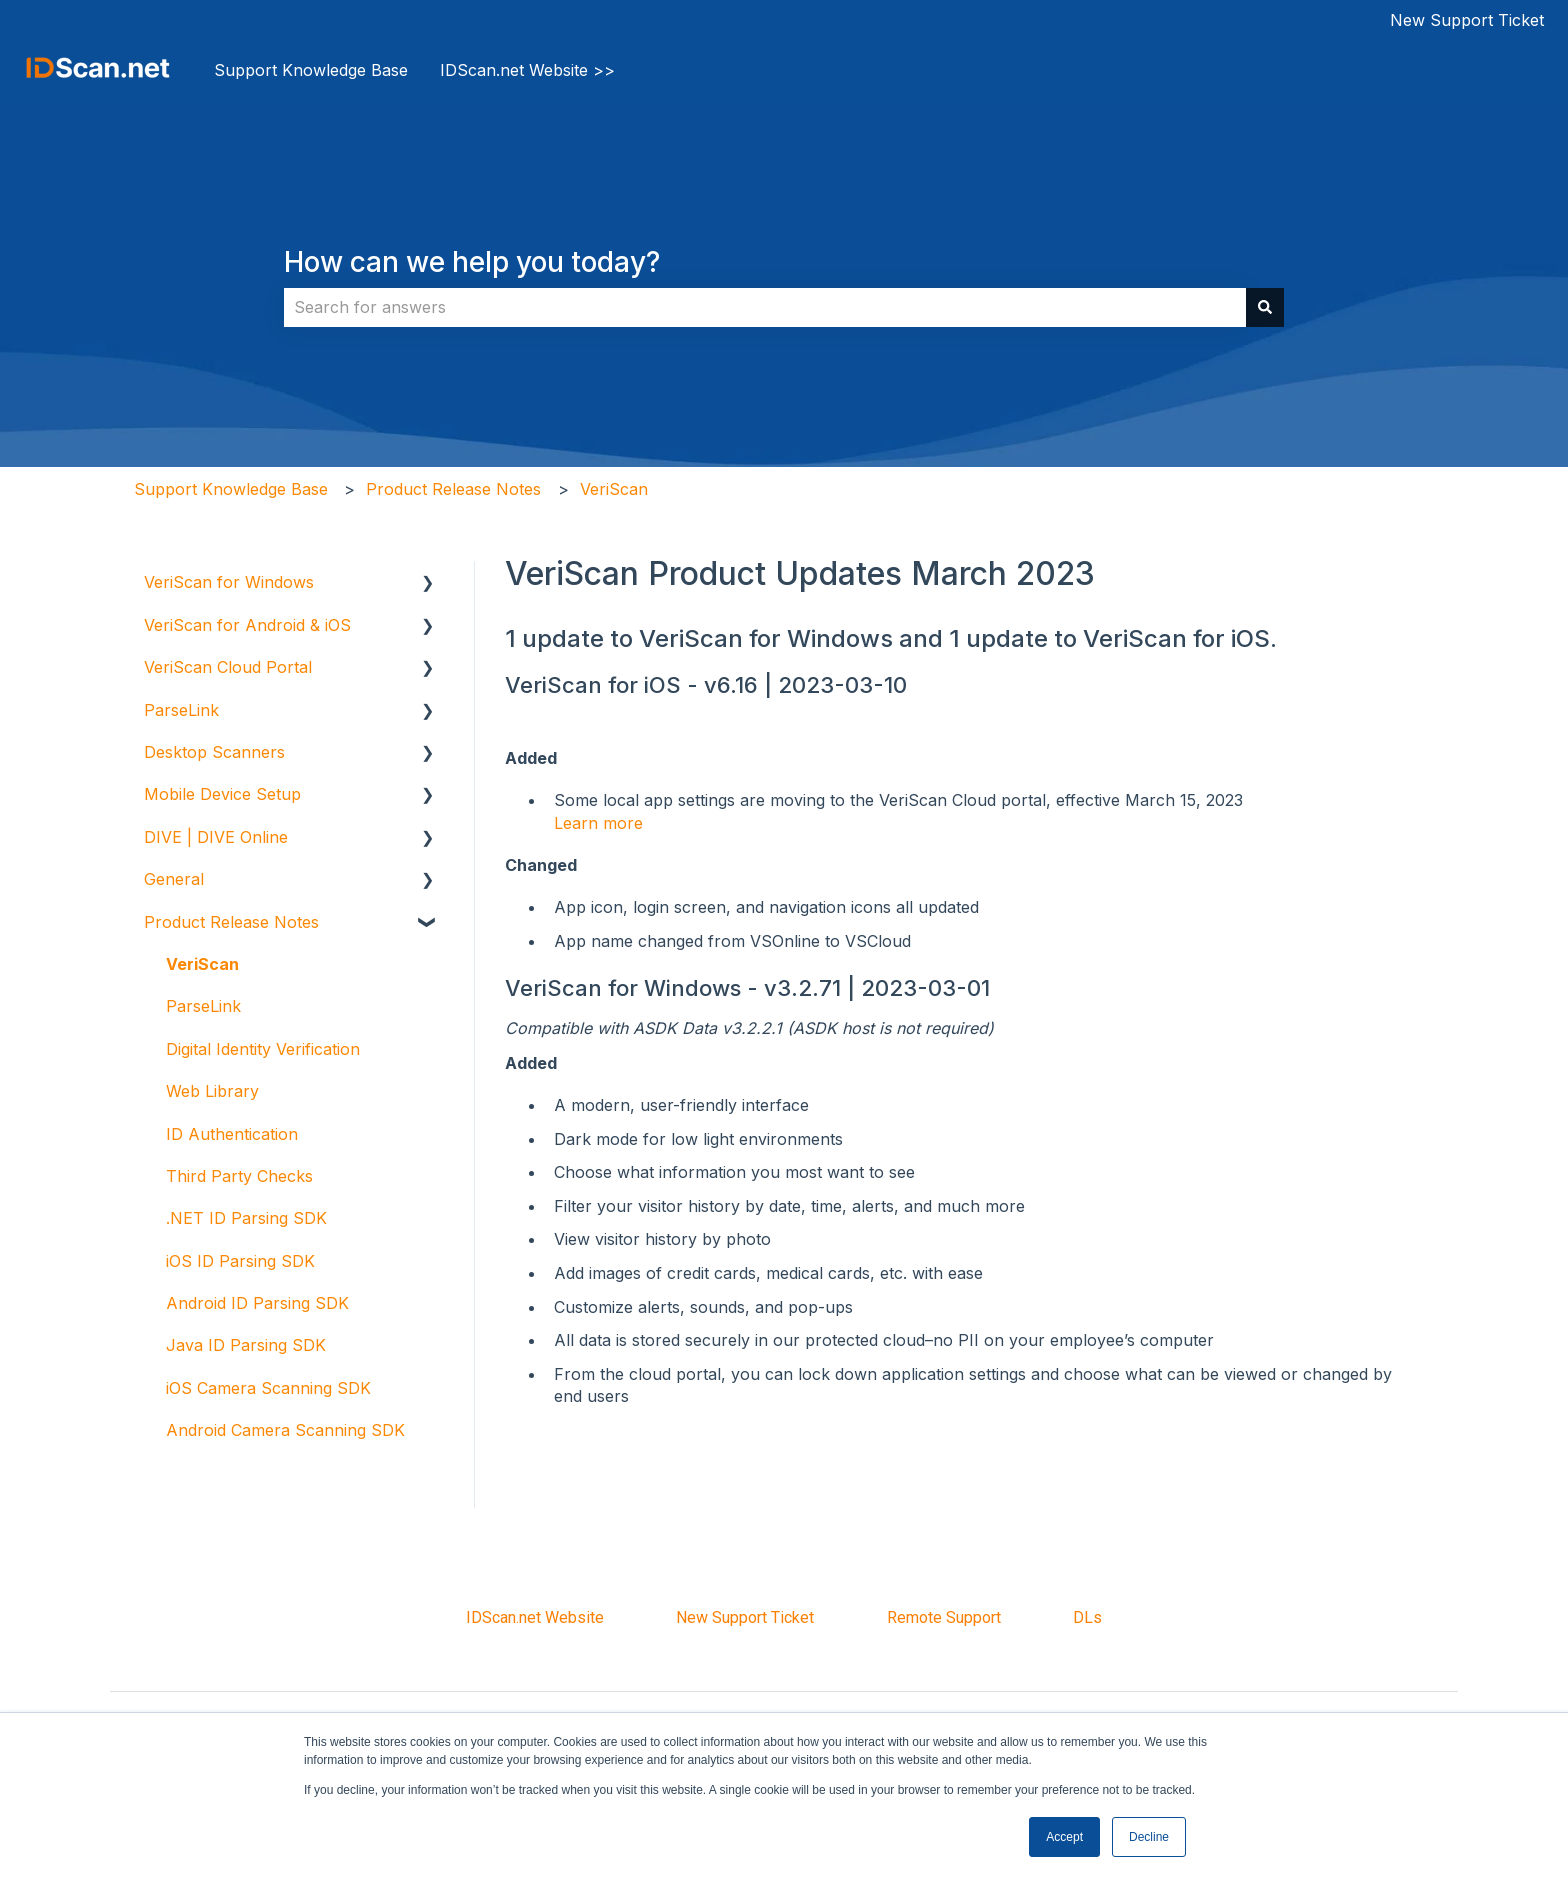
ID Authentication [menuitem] (232, 1134)
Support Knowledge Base (311, 70)
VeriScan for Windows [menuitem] (229, 582)
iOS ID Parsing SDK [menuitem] (240, 1261)
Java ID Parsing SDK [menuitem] (246, 1345)
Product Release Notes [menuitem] (231, 922)
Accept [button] (1064, 1837)
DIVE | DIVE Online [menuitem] (216, 837)
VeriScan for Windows (623, 988)
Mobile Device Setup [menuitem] (222, 794)
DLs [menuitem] (1087, 1617)
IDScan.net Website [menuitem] (535, 1617)
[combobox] (765, 307)
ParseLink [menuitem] (181, 710)
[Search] (1265, 307)
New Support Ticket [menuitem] (745, 1617)
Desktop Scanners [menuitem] (214, 752)
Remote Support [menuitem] (944, 1617)
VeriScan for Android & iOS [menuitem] (247, 625)
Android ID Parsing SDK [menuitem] (257, 1303)
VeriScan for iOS (593, 685)
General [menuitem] (174, 879)
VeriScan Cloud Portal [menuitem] (228, 667)
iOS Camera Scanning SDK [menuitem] (268, 1388)
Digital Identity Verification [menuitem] (263, 1049)
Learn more (598, 823)
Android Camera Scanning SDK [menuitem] (285, 1430)
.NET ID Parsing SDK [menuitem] (246, 1218)
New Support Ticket (1467, 20)
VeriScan (614, 489)
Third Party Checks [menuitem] (239, 1176)
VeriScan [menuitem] (202, 964)
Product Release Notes (453, 489)
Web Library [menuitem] (212, 1091)
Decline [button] (1149, 1837)
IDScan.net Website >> (527, 70)
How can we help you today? (472, 262)
